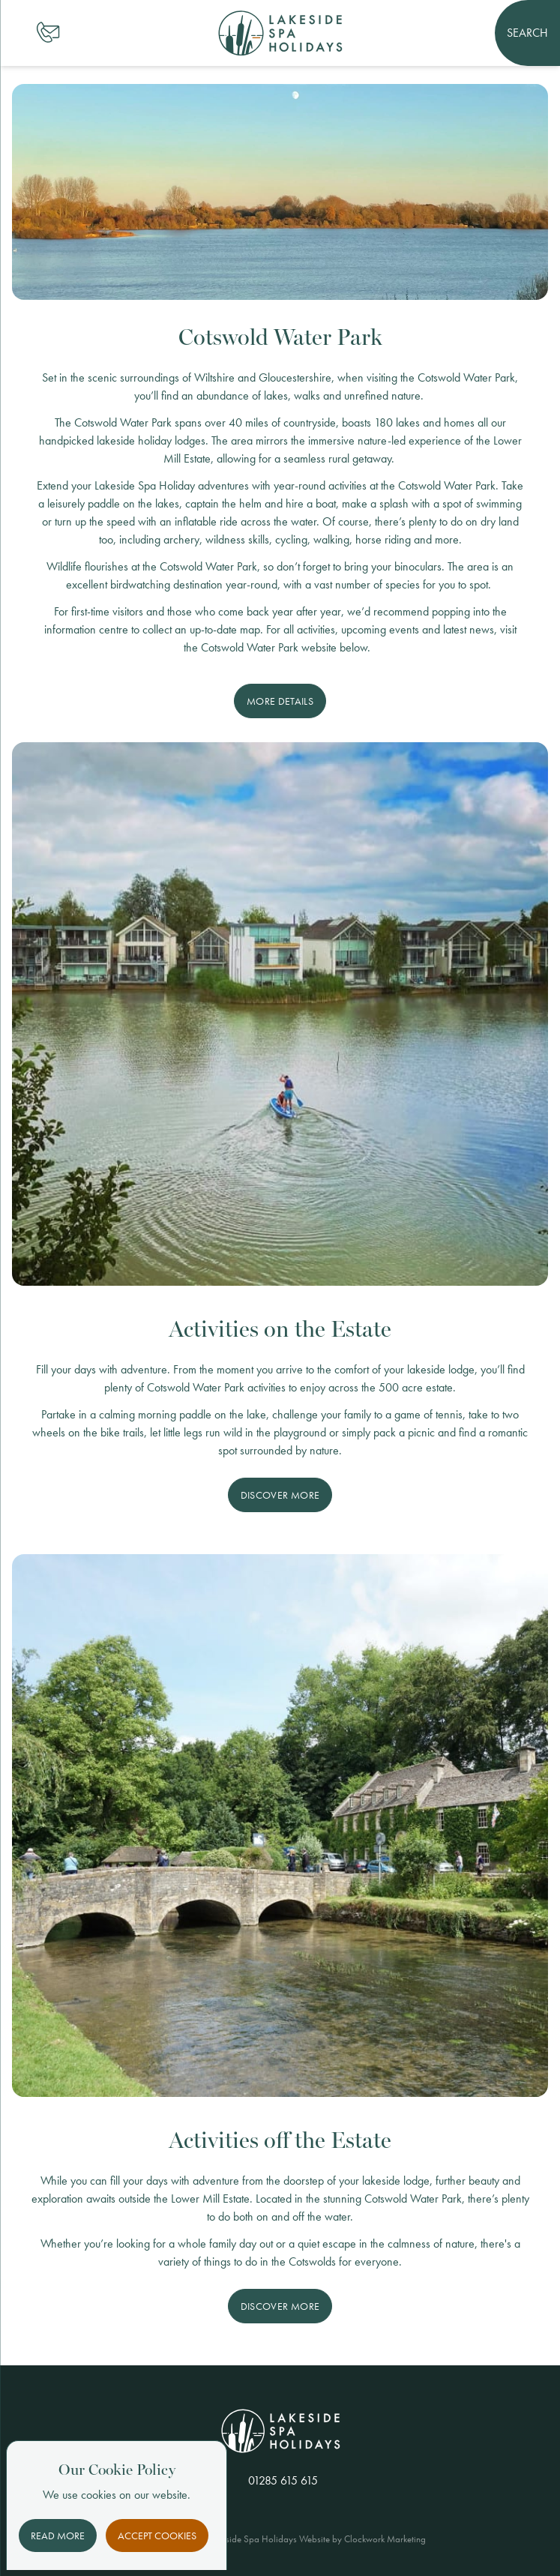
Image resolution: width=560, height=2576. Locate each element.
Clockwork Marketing (385, 2539)
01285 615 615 (283, 2480)
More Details (280, 701)
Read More (58, 2535)
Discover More (280, 1495)
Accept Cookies (157, 2535)
